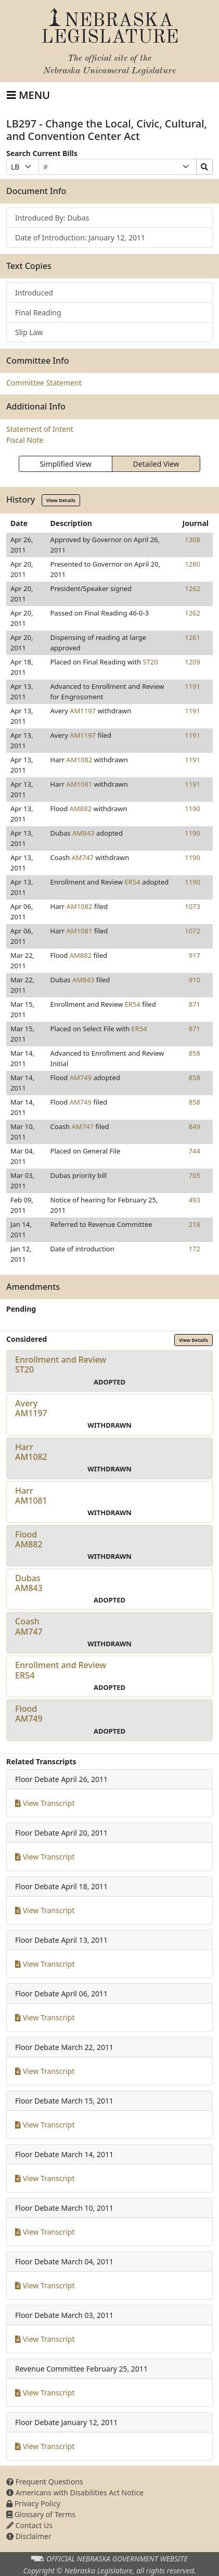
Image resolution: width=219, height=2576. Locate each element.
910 (194, 979)
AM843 (83, 833)
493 (194, 1199)
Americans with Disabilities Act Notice (75, 2492)
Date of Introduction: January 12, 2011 (80, 237)
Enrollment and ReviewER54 (60, 1670)
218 (194, 1224)
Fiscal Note (24, 440)
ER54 (132, 882)
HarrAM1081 (31, 1495)
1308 (192, 539)
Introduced (34, 293)
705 (194, 1175)
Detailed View (156, 464)
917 (194, 955)
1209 (192, 662)
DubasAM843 (29, 1583)
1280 (192, 564)
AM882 (81, 808)
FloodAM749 (29, 1713)
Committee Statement (44, 383)
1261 (192, 637)
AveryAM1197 (31, 1408)
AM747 (83, 857)
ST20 (150, 662)
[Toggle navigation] (28, 95)
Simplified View (65, 464)
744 (194, 1151)
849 (194, 1126)
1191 (192, 686)
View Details (60, 500)
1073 (192, 906)
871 (194, 1004)
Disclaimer (28, 2536)
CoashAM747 (29, 1626)
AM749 (81, 1077)
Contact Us (29, 2525)
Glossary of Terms (40, 2514)
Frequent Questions (44, 2482)
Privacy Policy (33, 2503)
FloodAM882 (29, 1539)
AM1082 (80, 759)
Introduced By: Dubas (52, 218)
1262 (192, 588)
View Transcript (45, 1803)
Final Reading (38, 312)
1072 (192, 930)
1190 (192, 808)
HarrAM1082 (31, 1452)
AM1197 (83, 710)
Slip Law (29, 332)
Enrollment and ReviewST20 (60, 1364)
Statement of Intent (39, 429)
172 (194, 1248)
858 (194, 1053)
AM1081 (80, 784)
